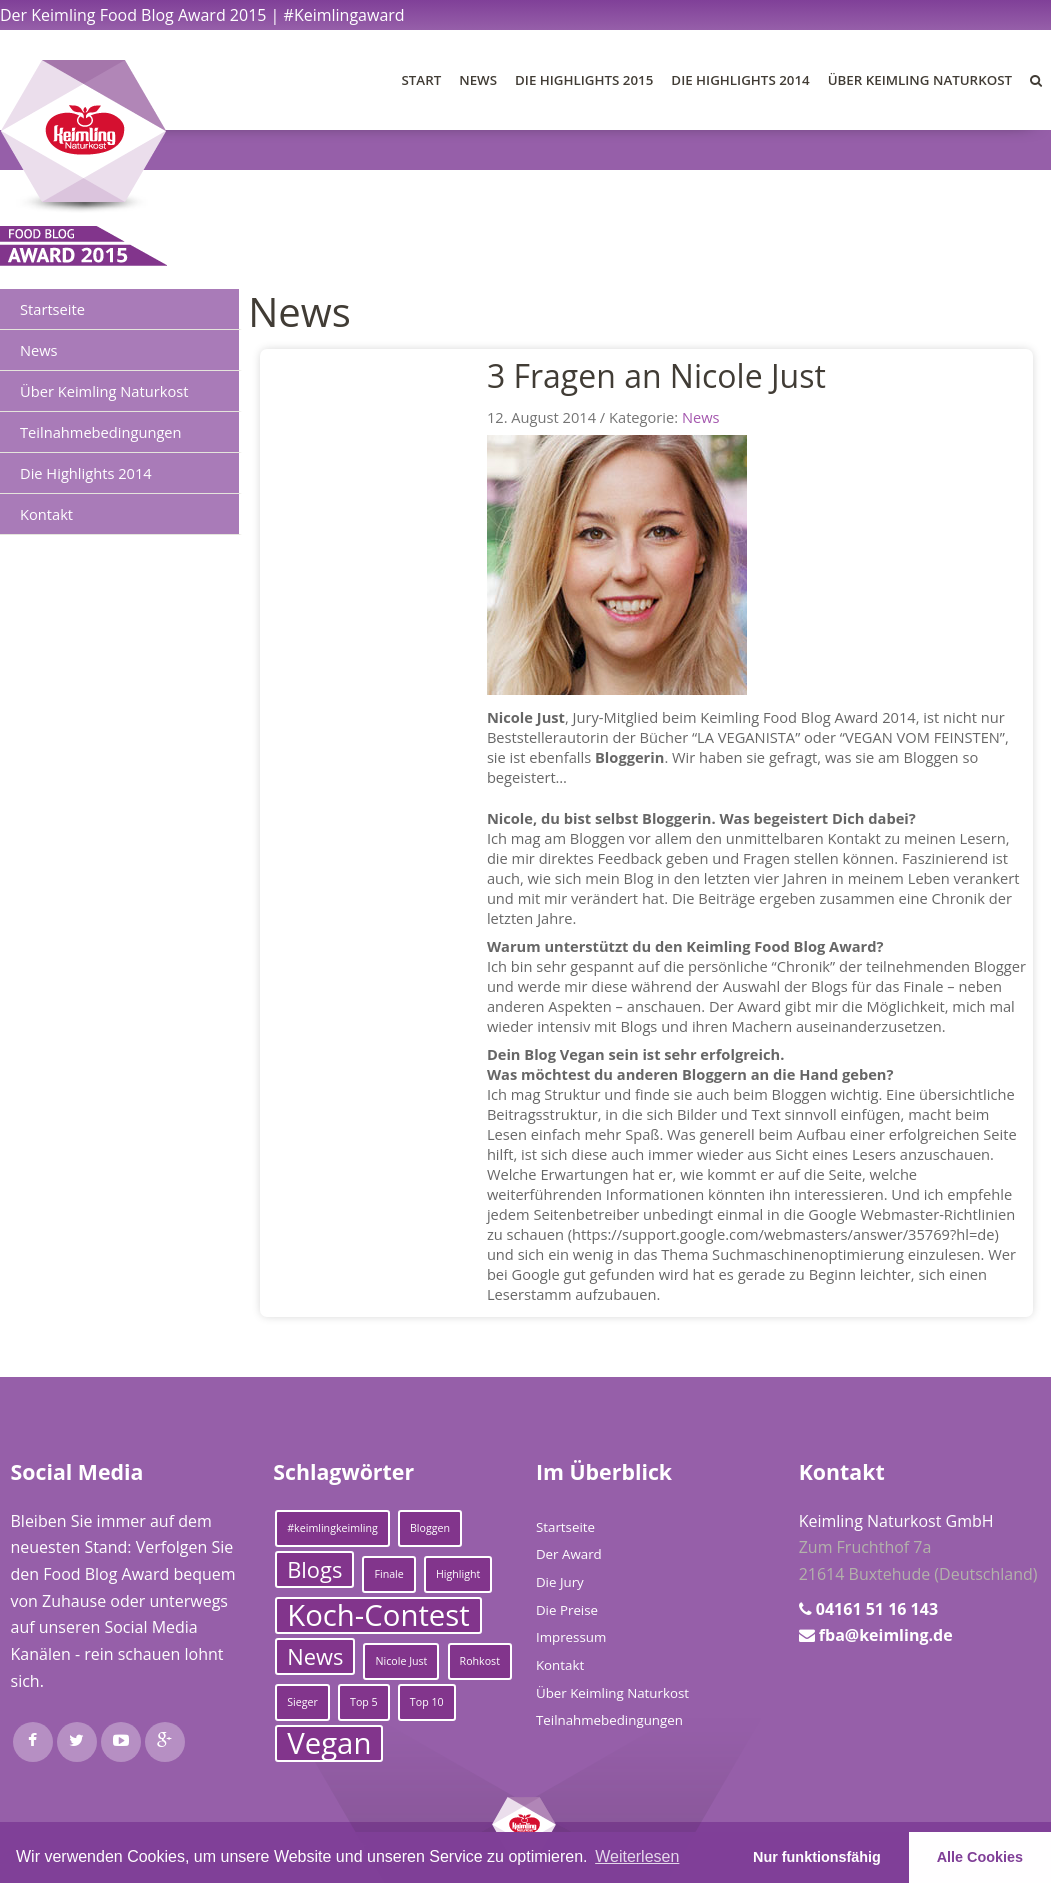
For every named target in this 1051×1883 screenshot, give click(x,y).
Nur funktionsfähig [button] (817, 1857)
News (478, 80)
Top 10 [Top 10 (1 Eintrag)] (427, 1702)
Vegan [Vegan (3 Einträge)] (329, 1743)
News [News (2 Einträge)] (315, 1656)
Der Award (569, 1554)
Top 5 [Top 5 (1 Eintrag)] (364, 1702)
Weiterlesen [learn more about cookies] (637, 1856)
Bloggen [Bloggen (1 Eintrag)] (430, 1528)
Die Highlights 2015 (584, 80)
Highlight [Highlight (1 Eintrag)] (458, 1574)
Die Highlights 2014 (740, 80)
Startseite (52, 309)
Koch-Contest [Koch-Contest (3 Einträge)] (378, 1615)
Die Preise (567, 1610)
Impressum (571, 1637)
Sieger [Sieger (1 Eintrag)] (302, 1702)
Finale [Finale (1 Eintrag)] (388, 1574)
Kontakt (46, 514)
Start (422, 80)
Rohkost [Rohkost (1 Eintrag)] (480, 1661)
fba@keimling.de (886, 1635)
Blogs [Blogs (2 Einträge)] (314, 1569)
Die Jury (560, 1582)
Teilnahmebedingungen (101, 432)
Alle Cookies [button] (980, 1857)
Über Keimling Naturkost (920, 80)
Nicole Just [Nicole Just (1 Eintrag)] (401, 1661)
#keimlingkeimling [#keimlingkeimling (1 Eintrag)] (332, 1528)
